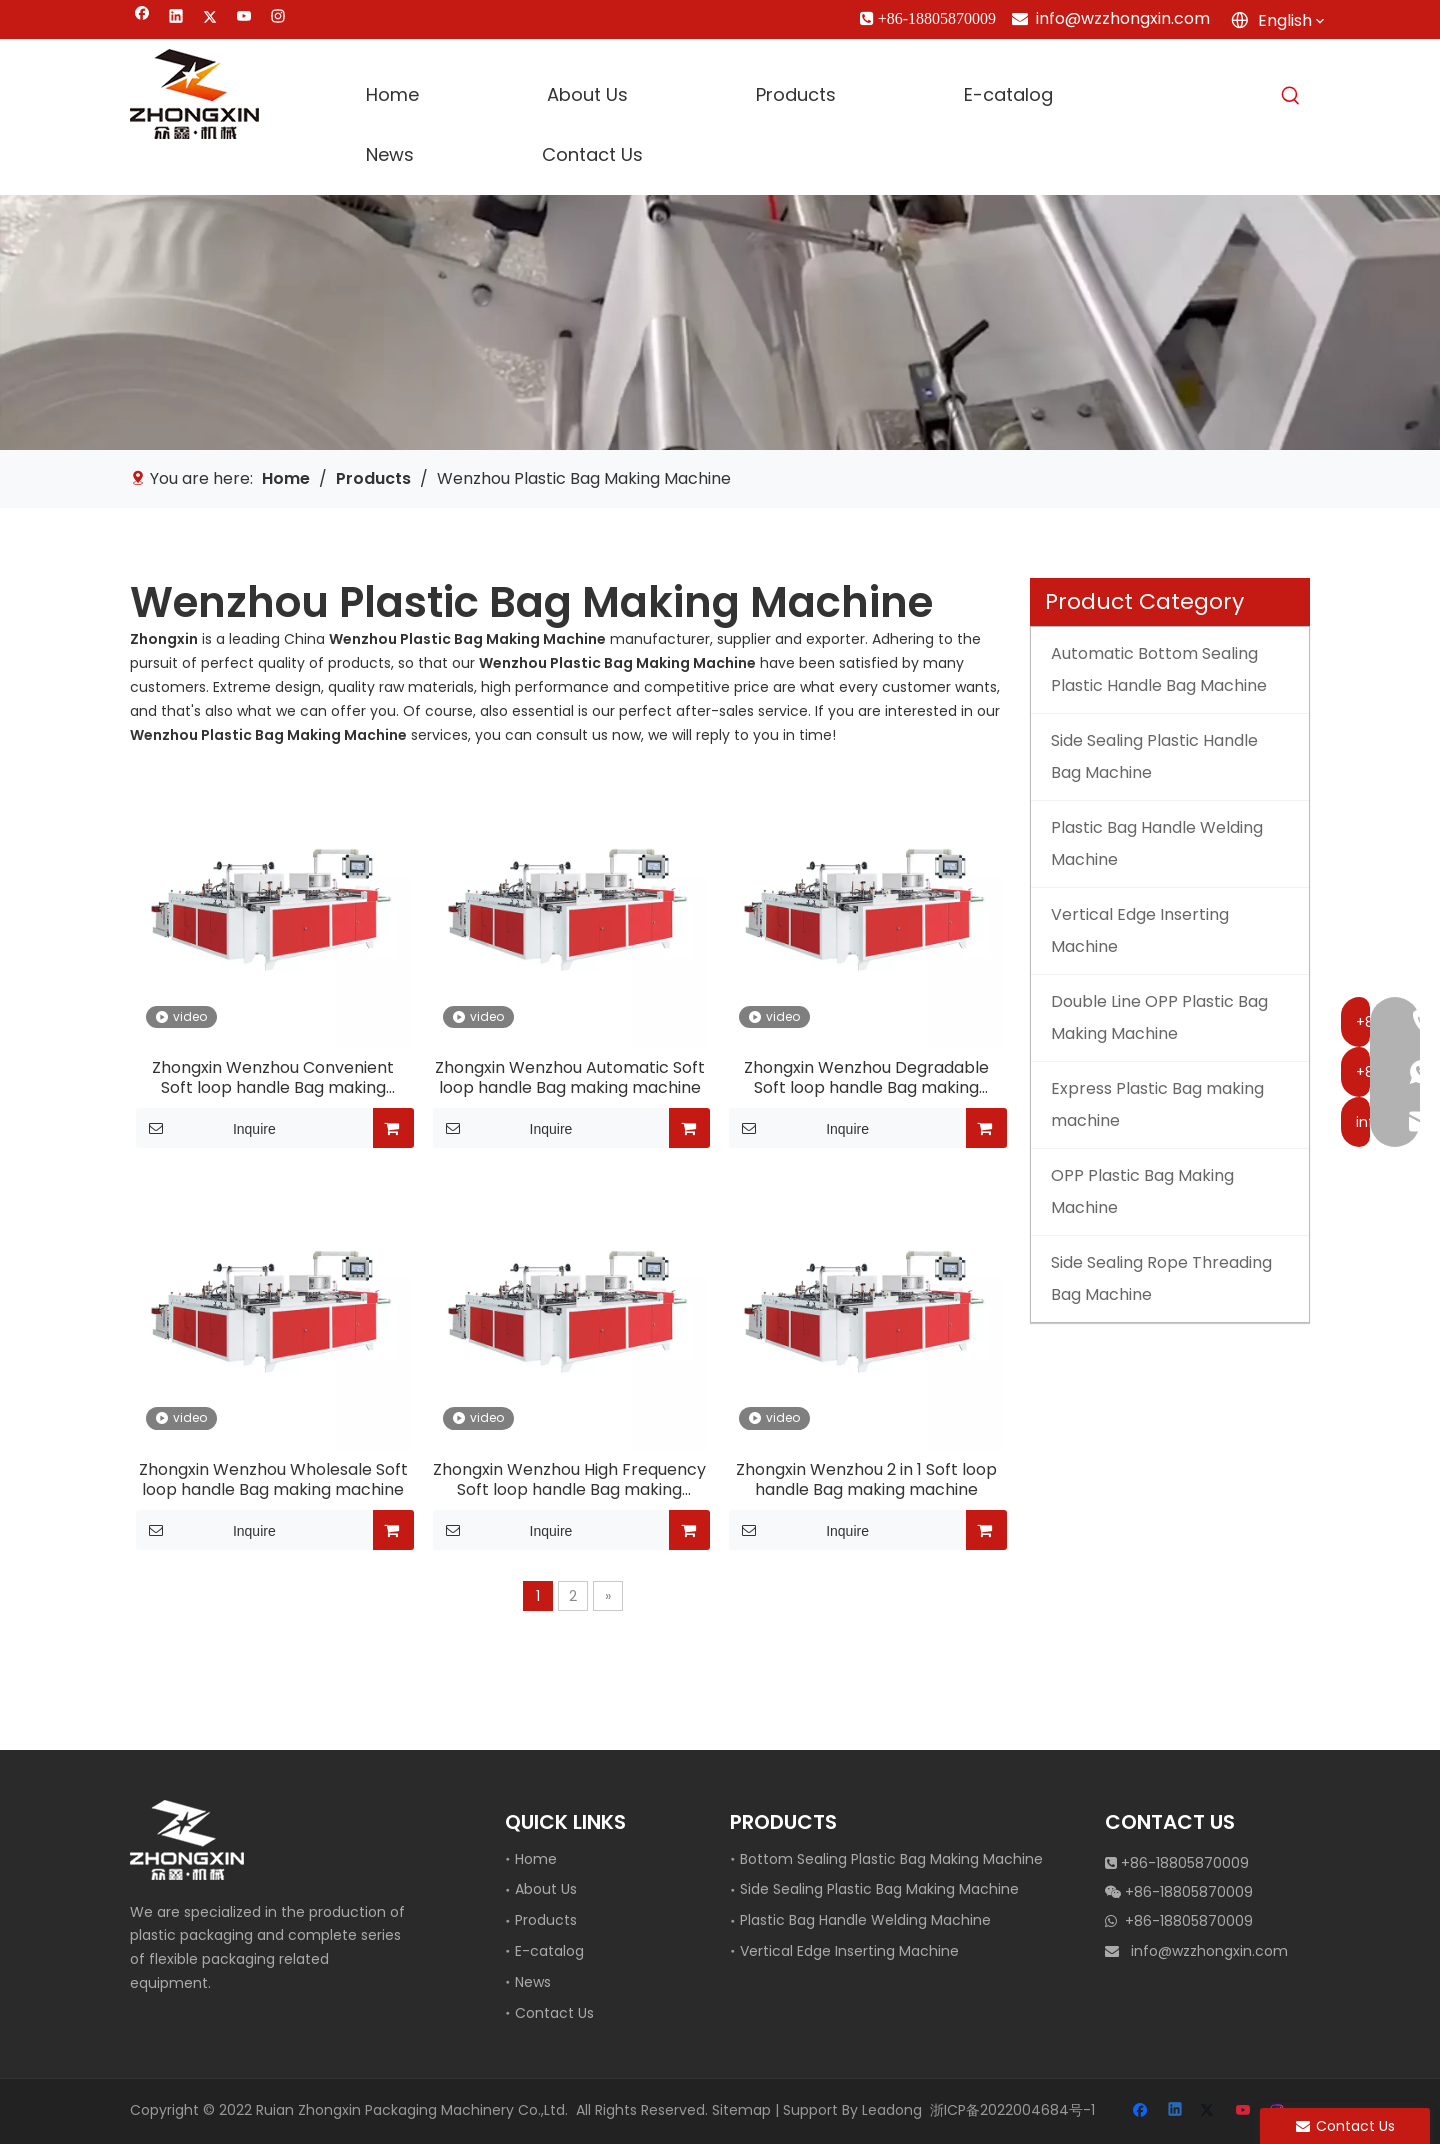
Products (546, 1920)
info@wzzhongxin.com (1123, 18)
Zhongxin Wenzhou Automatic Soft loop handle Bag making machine (570, 1078)
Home (536, 1859)
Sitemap (741, 2110)
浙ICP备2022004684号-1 (1012, 2110)
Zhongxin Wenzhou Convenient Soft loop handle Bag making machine (273, 1078)
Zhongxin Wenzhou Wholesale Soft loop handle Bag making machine (273, 1480)
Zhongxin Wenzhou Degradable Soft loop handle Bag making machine (866, 1078)
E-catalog (549, 1951)
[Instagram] (278, 18)
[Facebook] (142, 18)
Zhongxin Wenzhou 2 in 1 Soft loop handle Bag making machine (866, 1480)
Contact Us (554, 2013)
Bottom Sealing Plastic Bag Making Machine (891, 1859)
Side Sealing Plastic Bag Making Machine (879, 1889)
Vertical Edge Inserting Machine (849, 1951)
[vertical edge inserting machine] (720, 322)
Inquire (206, 1128)
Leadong (892, 2110)
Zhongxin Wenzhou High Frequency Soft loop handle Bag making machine (569, 1480)
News (533, 1982)
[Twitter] (210, 18)
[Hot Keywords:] (1291, 96)
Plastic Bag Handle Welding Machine (865, 1920)
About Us (546, 1889)
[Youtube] (244, 18)
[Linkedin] (176, 18)
